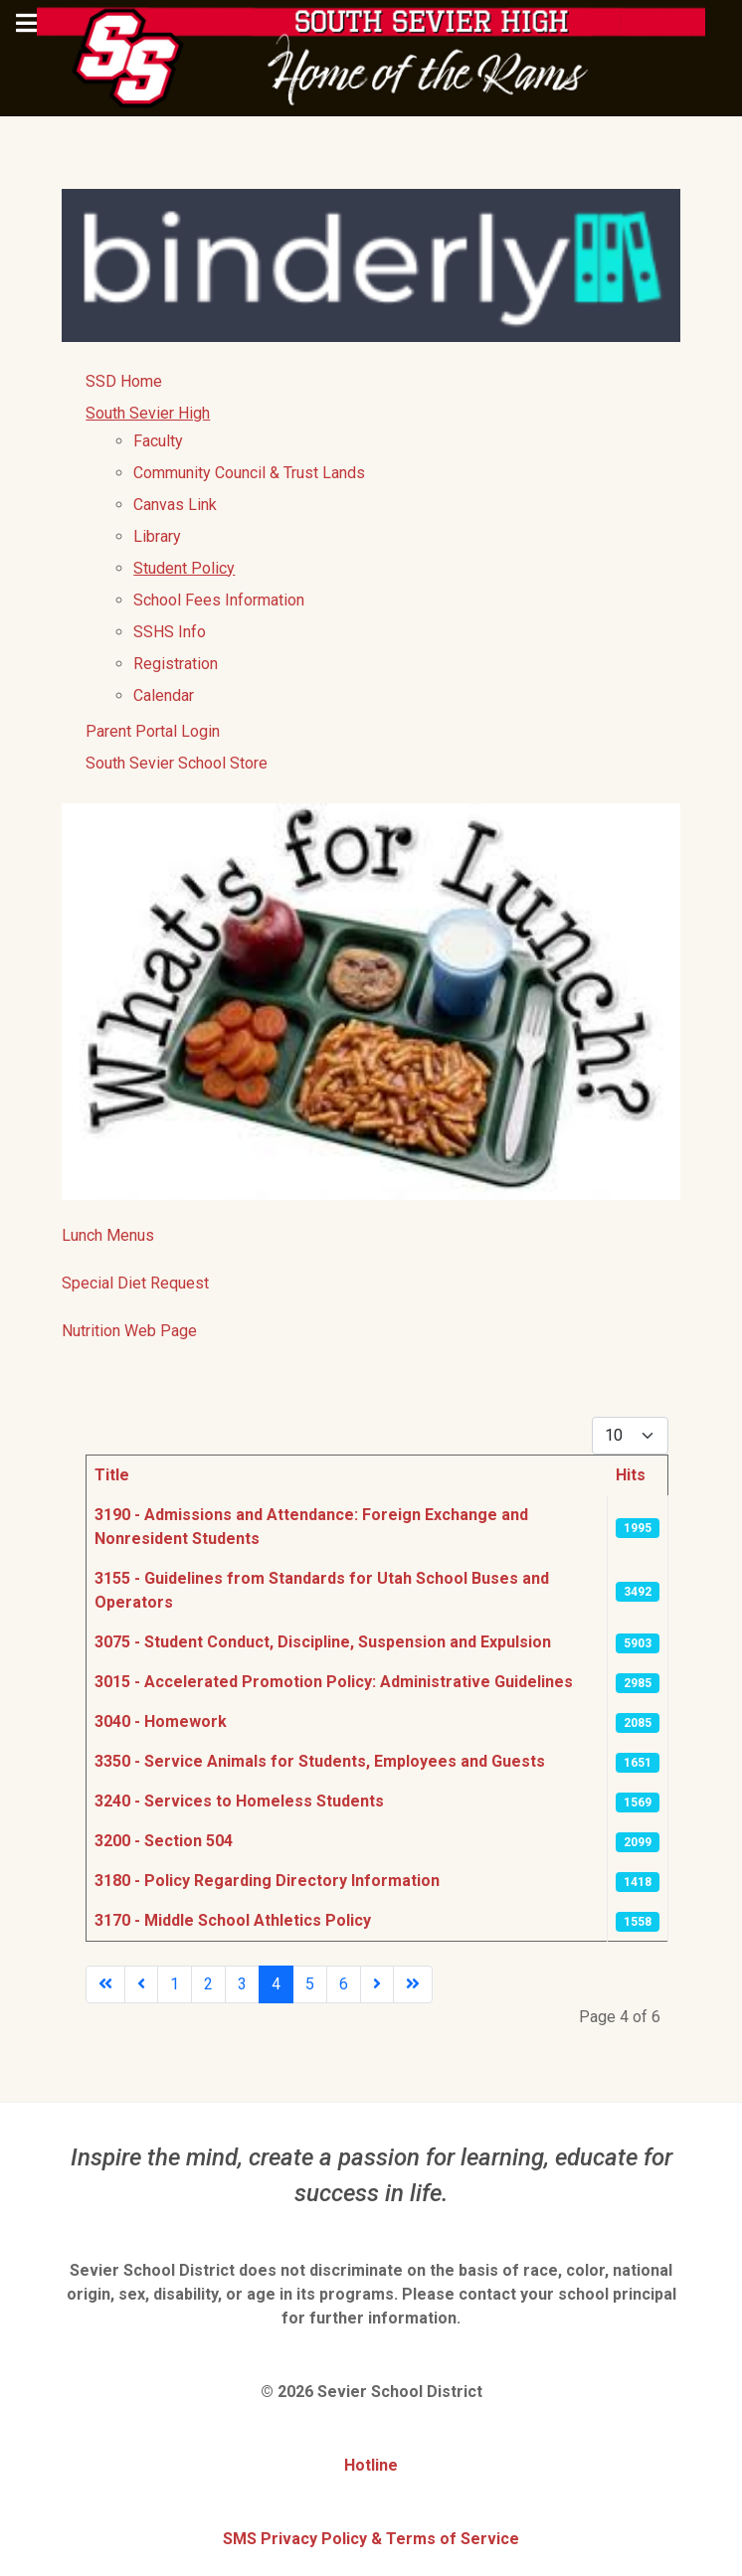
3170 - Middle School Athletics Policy (232, 1920)
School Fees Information (218, 600)
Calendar (163, 695)
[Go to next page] (377, 1984)
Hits (631, 1474)
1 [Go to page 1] (174, 1984)
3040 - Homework (160, 1721)
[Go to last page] (413, 1984)
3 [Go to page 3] (242, 1984)
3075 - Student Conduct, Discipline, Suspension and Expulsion (322, 1641)
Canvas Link (175, 504)
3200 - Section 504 (163, 1840)
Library (157, 536)
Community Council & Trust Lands (249, 472)
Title (111, 1474)
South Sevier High (148, 413)
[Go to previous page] (141, 1984)
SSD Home (124, 381)
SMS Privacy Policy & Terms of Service (371, 2538)
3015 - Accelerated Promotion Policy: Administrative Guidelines (333, 1681)
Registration (175, 663)
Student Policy (184, 568)
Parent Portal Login (153, 731)
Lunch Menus (108, 1235)
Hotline (371, 2465)
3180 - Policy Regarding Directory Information (267, 1880)
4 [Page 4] (276, 1984)
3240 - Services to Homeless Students (239, 1801)
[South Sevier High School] (370, 57)
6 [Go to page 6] (343, 1984)
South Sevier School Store (177, 763)
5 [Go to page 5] (309, 1984)
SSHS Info (169, 631)
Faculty (158, 440)
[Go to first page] (105, 1984)
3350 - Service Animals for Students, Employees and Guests (319, 1761)
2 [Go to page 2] (208, 1984)
